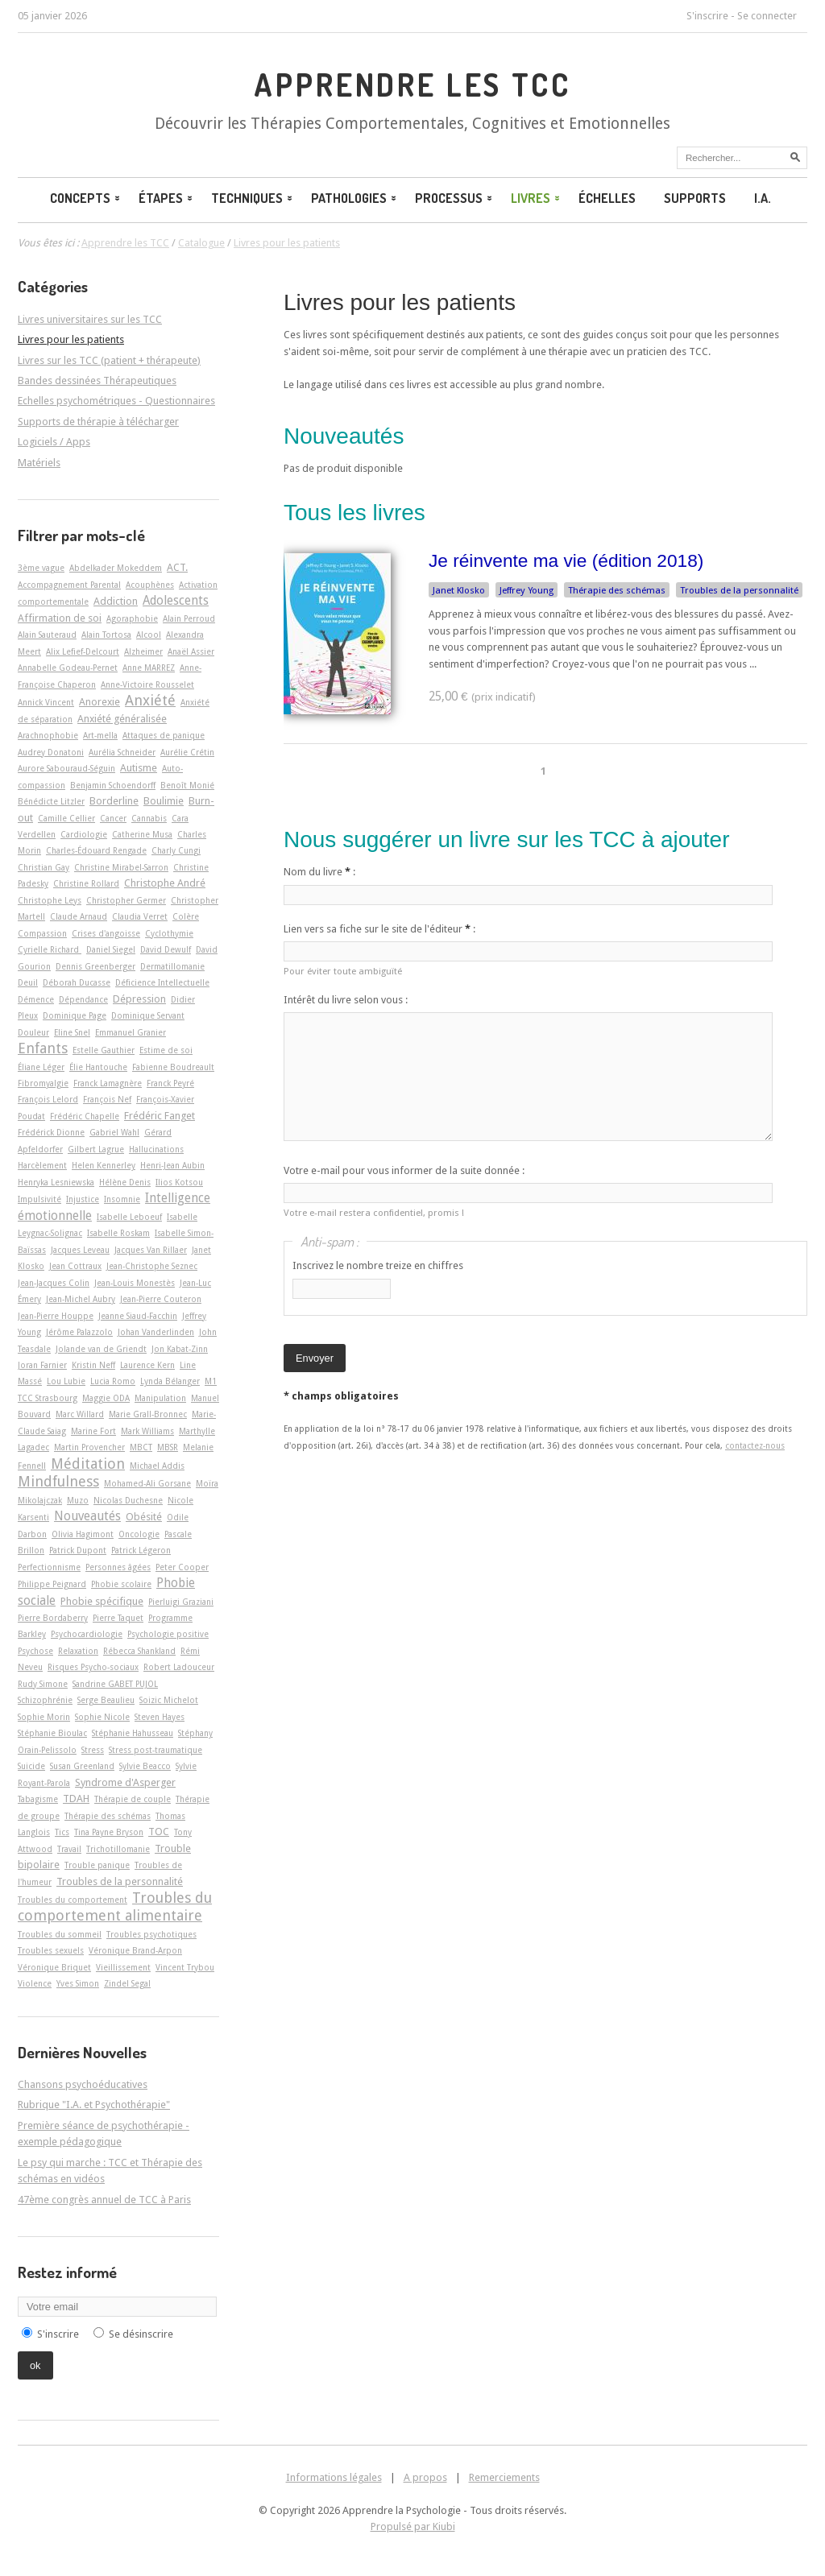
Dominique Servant (147, 1015)
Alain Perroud (189, 618)
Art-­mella (100, 735)
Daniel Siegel (110, 949)
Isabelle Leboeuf (129, 1217)
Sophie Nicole (102, 1717)
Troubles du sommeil (60, 1934)
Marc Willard (80, 1414)
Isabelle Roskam (118, 1233)
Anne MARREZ (148, 667)
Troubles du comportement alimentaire (115, 1906)
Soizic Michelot (168, 1700)
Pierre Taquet (118, 1618)
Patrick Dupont (77, 1550)
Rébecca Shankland (139, 1651)
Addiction (115, 601)
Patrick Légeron (141, 1550)
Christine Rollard (86, 883)
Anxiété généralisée (122, 719)
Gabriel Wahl (114, 1132)
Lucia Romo (112, 1381)
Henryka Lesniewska (56, 1182)
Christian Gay (43, 867)
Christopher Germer (126, 900)
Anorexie (99, 702)
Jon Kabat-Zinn (179, 1349)
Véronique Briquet (54, 1967)
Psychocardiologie (86, 1634)
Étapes (167, 198)
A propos (425, 2477)
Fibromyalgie (43, 1083)
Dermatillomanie (172, 966)
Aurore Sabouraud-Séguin (66, 768)
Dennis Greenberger (95, 966)
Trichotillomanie (118, 1849)
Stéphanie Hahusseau (132, 1733)
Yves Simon (77, 1983)
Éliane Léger (41, 1067)
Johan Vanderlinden (156, 1332)
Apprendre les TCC (412, 84)
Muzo (78, 1500)
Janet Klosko (459, 590)
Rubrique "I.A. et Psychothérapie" (94, 2104)
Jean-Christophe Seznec (151, 1266)
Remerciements (504, 2477)
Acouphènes (150, 584)
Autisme (138, 768)
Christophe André (164, 883)
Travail (69, 1849)
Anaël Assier (191, 651)
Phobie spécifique (101, 1601)
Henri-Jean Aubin (172, 1165)
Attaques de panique (163, 735)
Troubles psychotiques (151, 1934)
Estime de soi (166, 1050)
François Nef (107, 1099)
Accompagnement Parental (69, 584)
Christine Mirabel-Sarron (121, 867)
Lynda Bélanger (170, 1381)
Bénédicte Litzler (51, 801)
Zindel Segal (127, 1983)
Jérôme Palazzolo (79, 1332)
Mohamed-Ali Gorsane (147, 1483)
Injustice (82, 1199)
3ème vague (41, 568)
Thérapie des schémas (616, 590)
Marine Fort (93, 1431)
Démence (36, 999)
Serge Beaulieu (106, 1700)
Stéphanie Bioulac (52, 1733)
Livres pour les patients (400, 302)
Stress (92, 1750)
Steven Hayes (159, 1717)
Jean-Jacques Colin (53, 1283)
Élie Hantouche (98, 1067)
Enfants (43, 1048)
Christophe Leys (49, 900)
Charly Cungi (176, 850)
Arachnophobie (48, 735)
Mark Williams (147, 1431)
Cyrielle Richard (49, 949)
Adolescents (176, 600)
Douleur (33, 1032)
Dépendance (83, 999)
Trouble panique (97, 1865)
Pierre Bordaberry (53, 1618)
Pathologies (355, 198)
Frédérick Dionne (51, 1132)
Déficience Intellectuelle (162, 982)
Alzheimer (143, 651)
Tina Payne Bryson (108, 1832)
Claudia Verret (140, 916)
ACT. (177, 567)
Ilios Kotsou (179, 1182)
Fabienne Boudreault (173, 1067)
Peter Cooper (182, 1567)
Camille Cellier (66, 818)
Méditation (88, 1463)
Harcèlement (42, 1165)
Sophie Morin (44, 1717)
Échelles (607, 198)
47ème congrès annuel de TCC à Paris (104, 2200)
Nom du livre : (319, 872)
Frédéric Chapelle (84, 1116)
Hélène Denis (125, 1182)
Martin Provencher (89, 1447)
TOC (158, 1832)
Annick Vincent (46, 702)
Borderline (114, 801)
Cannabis (149, 818)
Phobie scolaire (121, 1584)
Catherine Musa (142, 834)
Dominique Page (74, 1015)
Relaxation (78, 1651)
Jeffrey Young (526, 590)
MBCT (141, 1447)
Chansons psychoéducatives (82, 2084)
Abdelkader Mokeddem (115, 568)
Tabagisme (38, 1799)
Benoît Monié (187, 785)
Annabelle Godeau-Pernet (68, 667)
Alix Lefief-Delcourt (82, 651)
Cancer (113, 818)
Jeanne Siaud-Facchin (137, 1316)
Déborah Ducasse (76, 982)
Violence (35, 1983)
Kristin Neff (93, 1365)
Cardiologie (83, 834)
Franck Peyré (170, 1083)
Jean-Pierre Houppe (55, 1316)
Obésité (144, 1517)
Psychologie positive (168, 1634)
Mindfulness (58, 1481)
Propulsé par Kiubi (413, 2526)
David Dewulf (165, 949)
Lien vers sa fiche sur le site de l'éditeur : (379, 929)
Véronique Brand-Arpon (135, 1950)
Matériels (39, 463)
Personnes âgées (118, 1567)
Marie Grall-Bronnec (148, 1414)
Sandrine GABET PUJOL (115, 1684)
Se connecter (767, 16)
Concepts (86, 198)
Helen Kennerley (103, 1165)
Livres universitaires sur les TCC (90, 319)
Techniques (253, 198)
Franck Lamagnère (107, 1083)
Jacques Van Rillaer (150, 1250)
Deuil (28, 982)
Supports (695, 198)
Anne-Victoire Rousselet (147, 684)
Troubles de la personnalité (739, 590)
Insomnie (122, 1199)
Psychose (35, 1651)
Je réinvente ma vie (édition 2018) (566, 560)
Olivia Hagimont (83, 1534)
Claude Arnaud (78, 916)
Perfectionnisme (49, 1567)
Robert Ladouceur (178, 1667)
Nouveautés (87, 1516)
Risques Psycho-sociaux (93, 1667)
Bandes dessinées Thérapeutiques (97, 380)
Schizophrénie (45, 1700)
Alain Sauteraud (47, 634)
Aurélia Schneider (122, 752)
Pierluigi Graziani (181, 1601)
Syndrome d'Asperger (125, 1782)
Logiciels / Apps (54, 442)
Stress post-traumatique (155, 1750)
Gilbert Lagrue (96, 1149)
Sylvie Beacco (145, 1766)
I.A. (762, 198)
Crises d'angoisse (106, 933)
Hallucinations (156, 1149)
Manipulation (160, 1398)
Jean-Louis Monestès (134, 1283)
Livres (536, 198)
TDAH (76, 1798)
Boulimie (163, 801)
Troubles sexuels (51, 1950)
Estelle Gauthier (104, 1050)
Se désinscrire (141, 2334)
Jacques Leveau (80, 1250)
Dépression (139, 999)
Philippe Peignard (52, 1584)
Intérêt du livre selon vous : (346, 1000)
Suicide (31, 1766)
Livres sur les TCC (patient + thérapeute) (109, 360)
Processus (455, 198)
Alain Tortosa (106, 634)
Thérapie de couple (132, 1799)
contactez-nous (755, 1445)
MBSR (167, 1447)
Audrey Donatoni (51, 752)
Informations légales (334, 2477)
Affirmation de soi (60, 618)
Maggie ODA (106, 1398)
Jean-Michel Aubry (80, 1299)
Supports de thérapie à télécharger (98, 422)
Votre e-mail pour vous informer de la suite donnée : (404, 1170)
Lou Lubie (66, 1381)
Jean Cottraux (75, 1266)
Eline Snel (72, 1032)
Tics (62, 1832)
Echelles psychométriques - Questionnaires (116, 401)
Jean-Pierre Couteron (160, 1299)
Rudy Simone (43, 1684)
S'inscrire (707, 16)
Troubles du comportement (72, 1899)
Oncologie (139, 1534)
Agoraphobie (132, 618)
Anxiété (150, 700)
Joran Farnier (42, 1365)
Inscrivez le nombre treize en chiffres (377, 1265)
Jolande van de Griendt (101, 1349)
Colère (185, 916)
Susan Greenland (82, 1766)
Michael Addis (157, 1465)
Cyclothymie (169, 933)
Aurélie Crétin (187, 752)
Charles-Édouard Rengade (96, 850)
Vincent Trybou (184, 1967)
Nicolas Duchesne (128, 1500)
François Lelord (48, 1099)
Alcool (148, 634)
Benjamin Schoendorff (112, 785)
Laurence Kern (147, 1365)
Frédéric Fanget (159, 1116)
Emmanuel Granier (130, 1032)
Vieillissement (123, 1967)
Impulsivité (39, 1199)
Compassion (42, 933)
